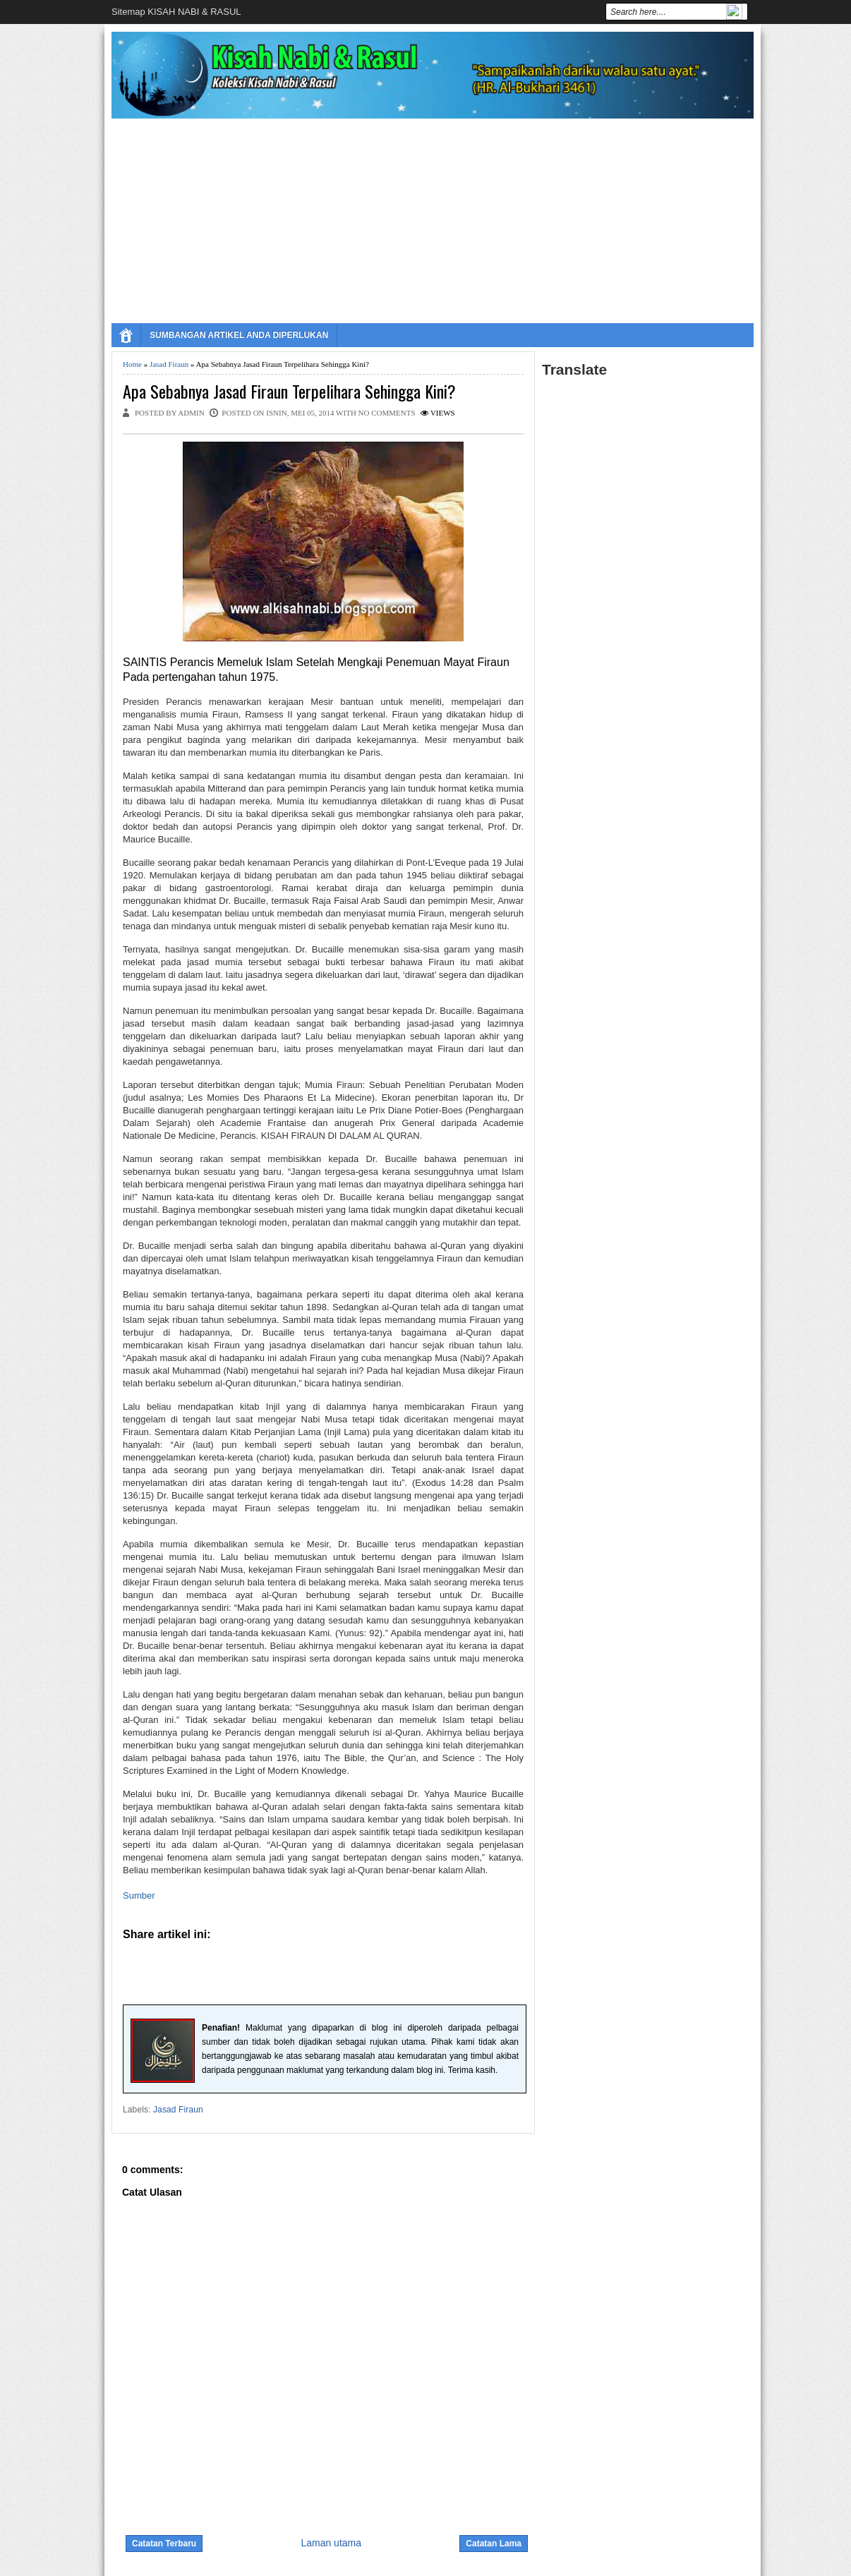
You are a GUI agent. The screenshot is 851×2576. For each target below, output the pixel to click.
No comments (387, 413)
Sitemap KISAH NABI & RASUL (176, 11)
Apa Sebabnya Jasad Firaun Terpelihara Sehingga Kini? (289, 391)
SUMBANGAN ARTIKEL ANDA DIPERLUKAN (239, 335)
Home (132, 364)
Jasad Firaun (169, 364)
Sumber (139, 1895)
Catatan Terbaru (164, 2543)
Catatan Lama (493, 2543)
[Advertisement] (432, 217)
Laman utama (331, 2542)
